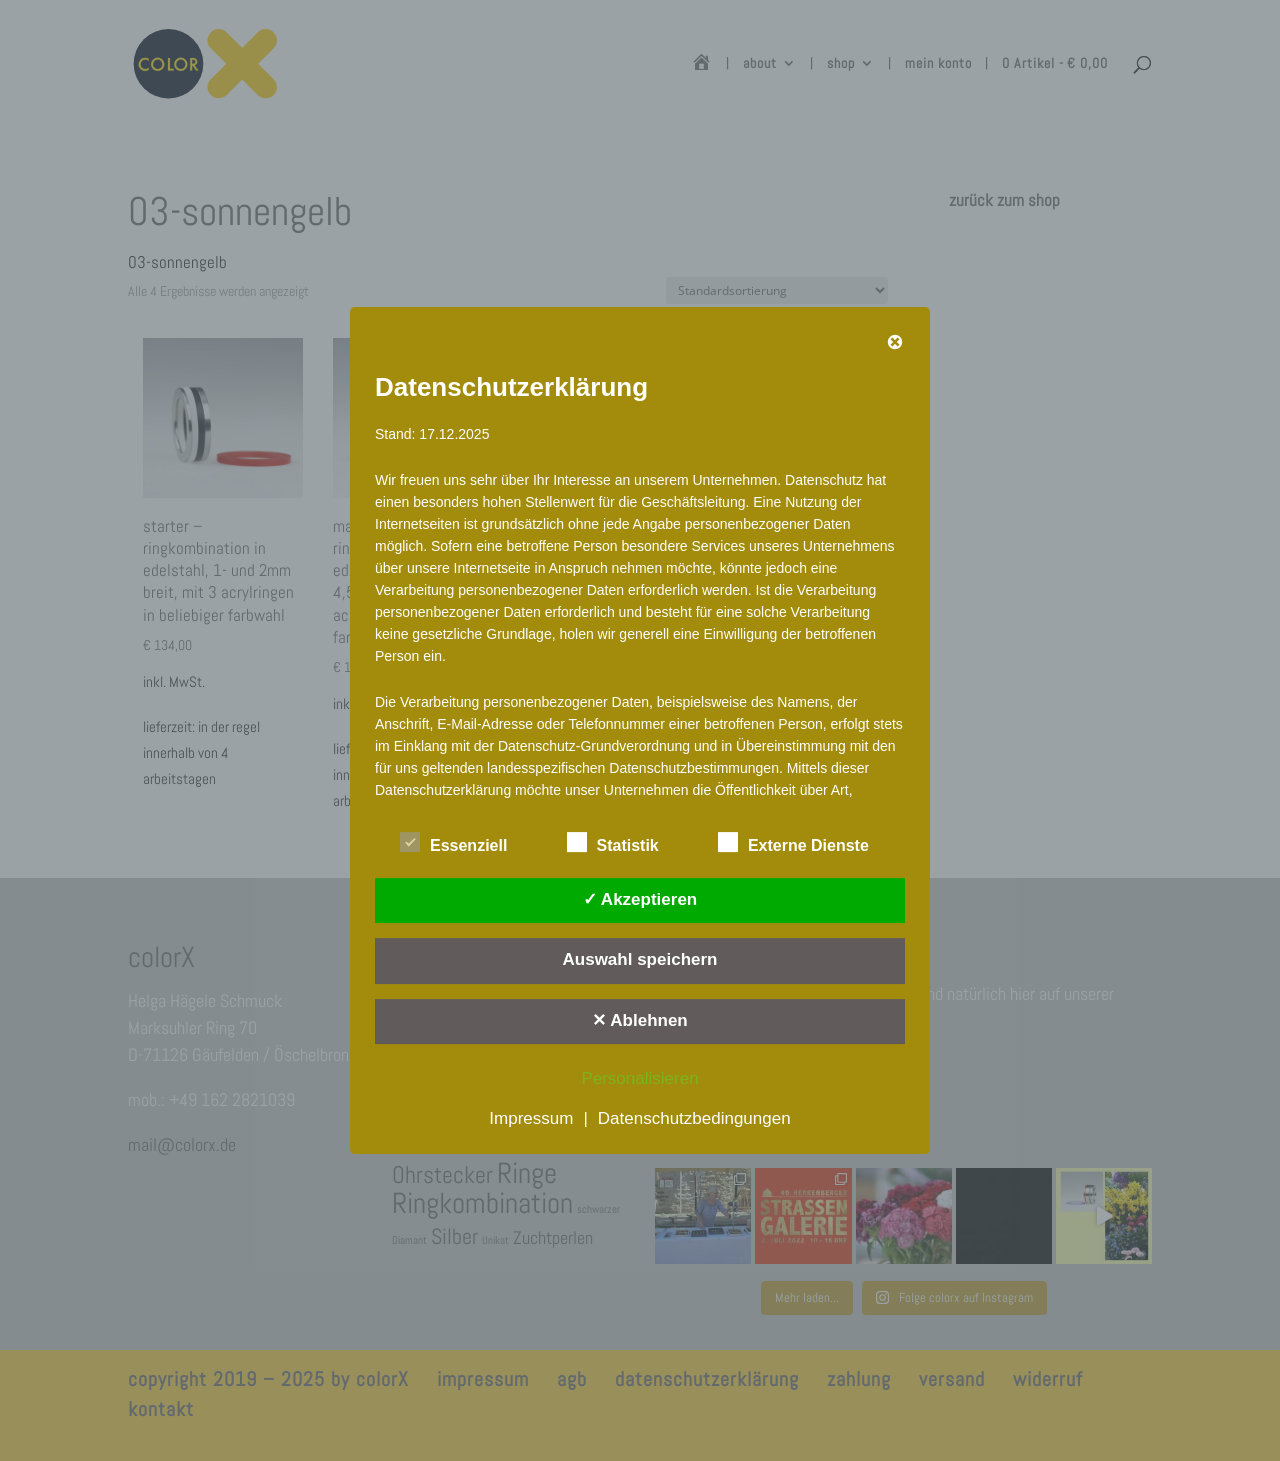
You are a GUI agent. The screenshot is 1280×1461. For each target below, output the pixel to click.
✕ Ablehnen (640, 1020)
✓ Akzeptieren (640, 899)
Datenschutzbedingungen (694, 1118)
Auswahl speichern (640, 959)
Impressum (531, 1118)
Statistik (613, 843)
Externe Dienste (793, 843)
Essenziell (453, 843)
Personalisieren (639, 1078)
